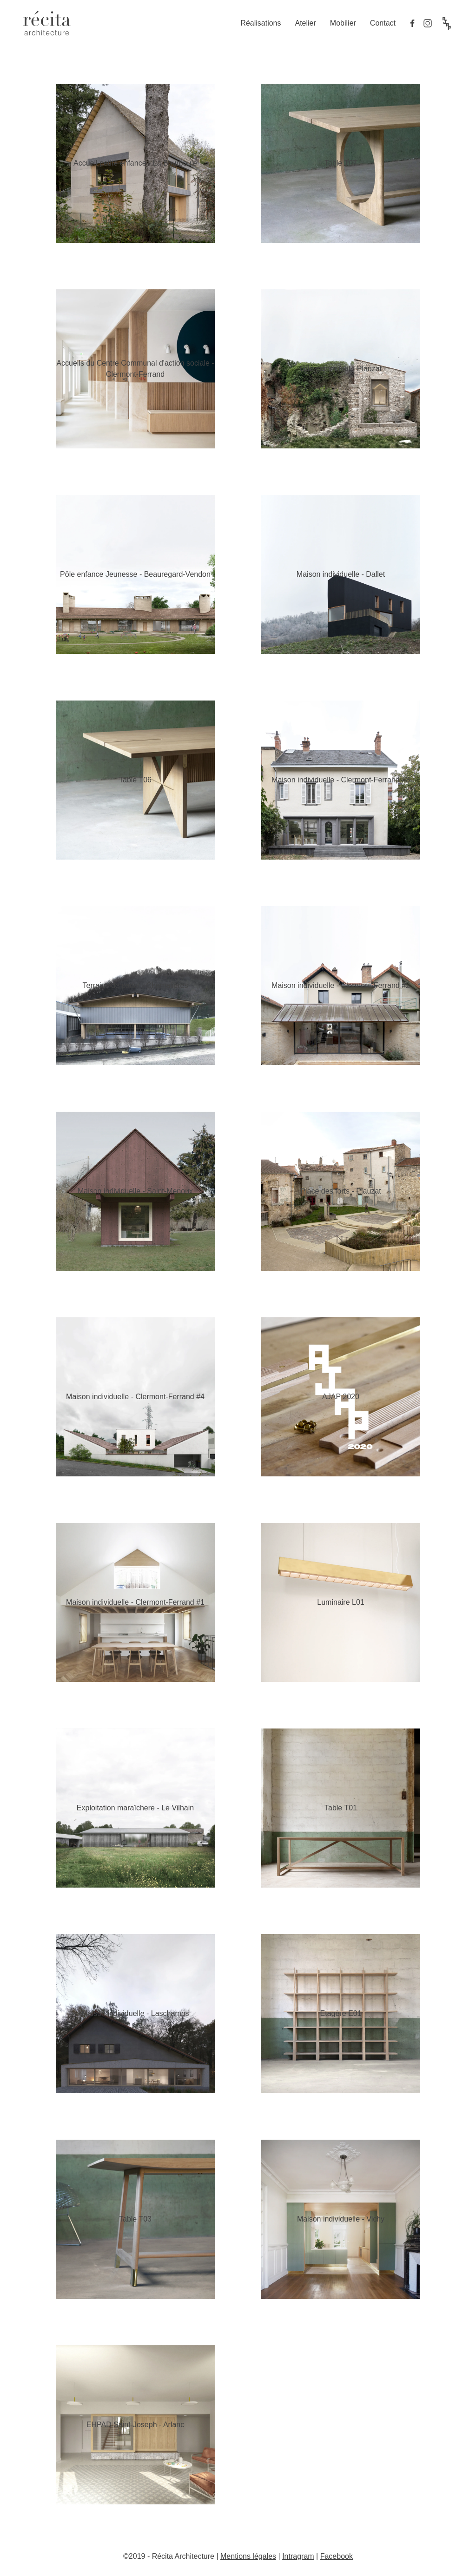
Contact (383, 23)
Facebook (336, 2556)
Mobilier (343, 23)
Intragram (298, 2556)
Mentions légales (248, 2556)
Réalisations (260, 23)
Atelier (305, 23)
